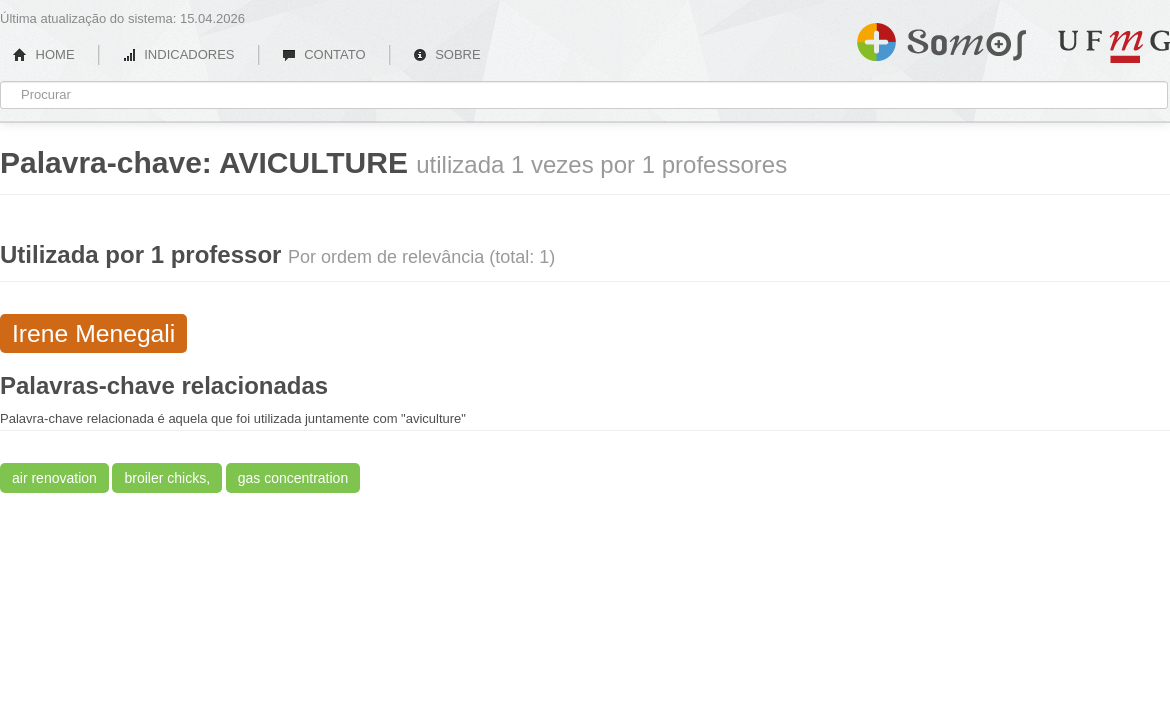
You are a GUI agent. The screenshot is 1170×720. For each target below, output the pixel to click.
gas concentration (293, 478)
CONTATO (324, 54)
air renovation (54, 478)
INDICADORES (178, 54)
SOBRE (447, 54)
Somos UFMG (941, 38)
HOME (44, 54)
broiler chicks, (167, 478)
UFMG (1114, 46)
